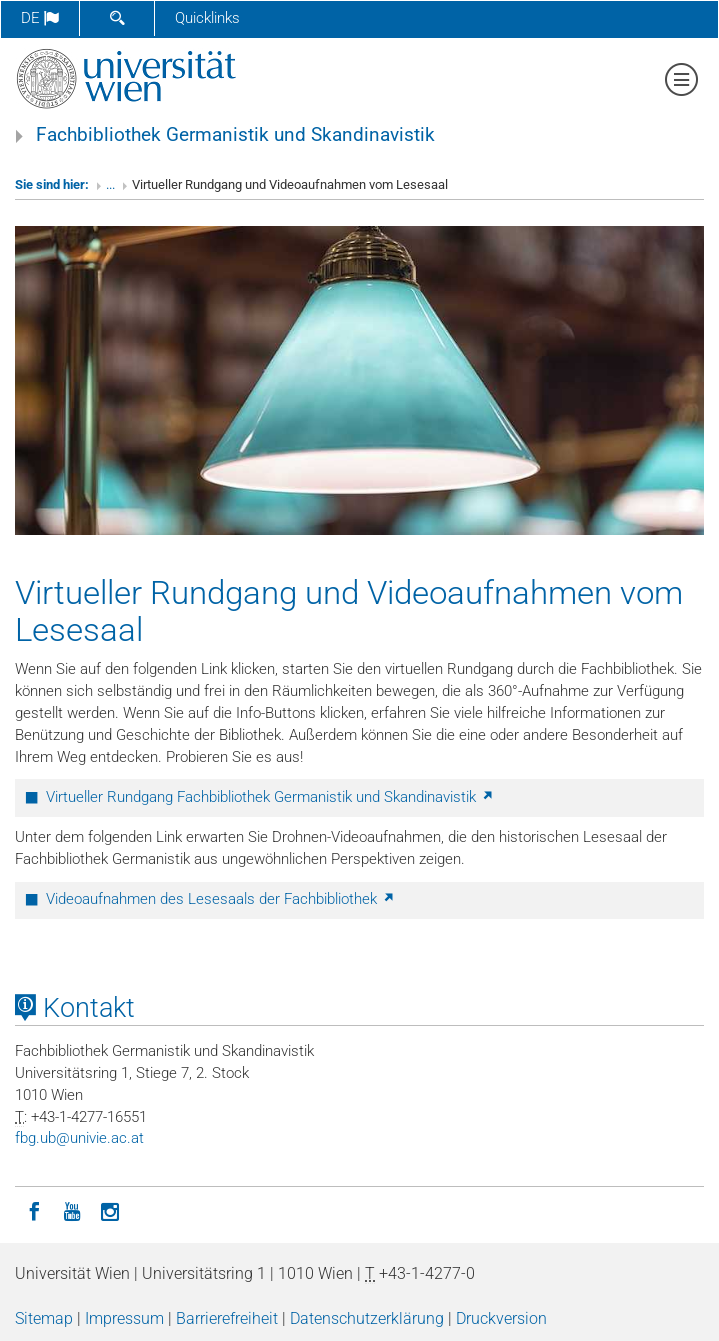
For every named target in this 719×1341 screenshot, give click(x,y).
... (110, 184)
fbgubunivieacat (79, 1138)
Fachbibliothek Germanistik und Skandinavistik (235, 135)
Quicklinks (207, 18)
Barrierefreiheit (227, 1318)
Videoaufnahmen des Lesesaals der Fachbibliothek (221, 899)
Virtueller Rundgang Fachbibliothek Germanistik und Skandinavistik (270, 797)
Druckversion (501, 1318)
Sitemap (44, 1318)
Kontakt (75, 1008)
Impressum (124, 1318)
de (40, 18)
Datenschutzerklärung (367, 1318)
